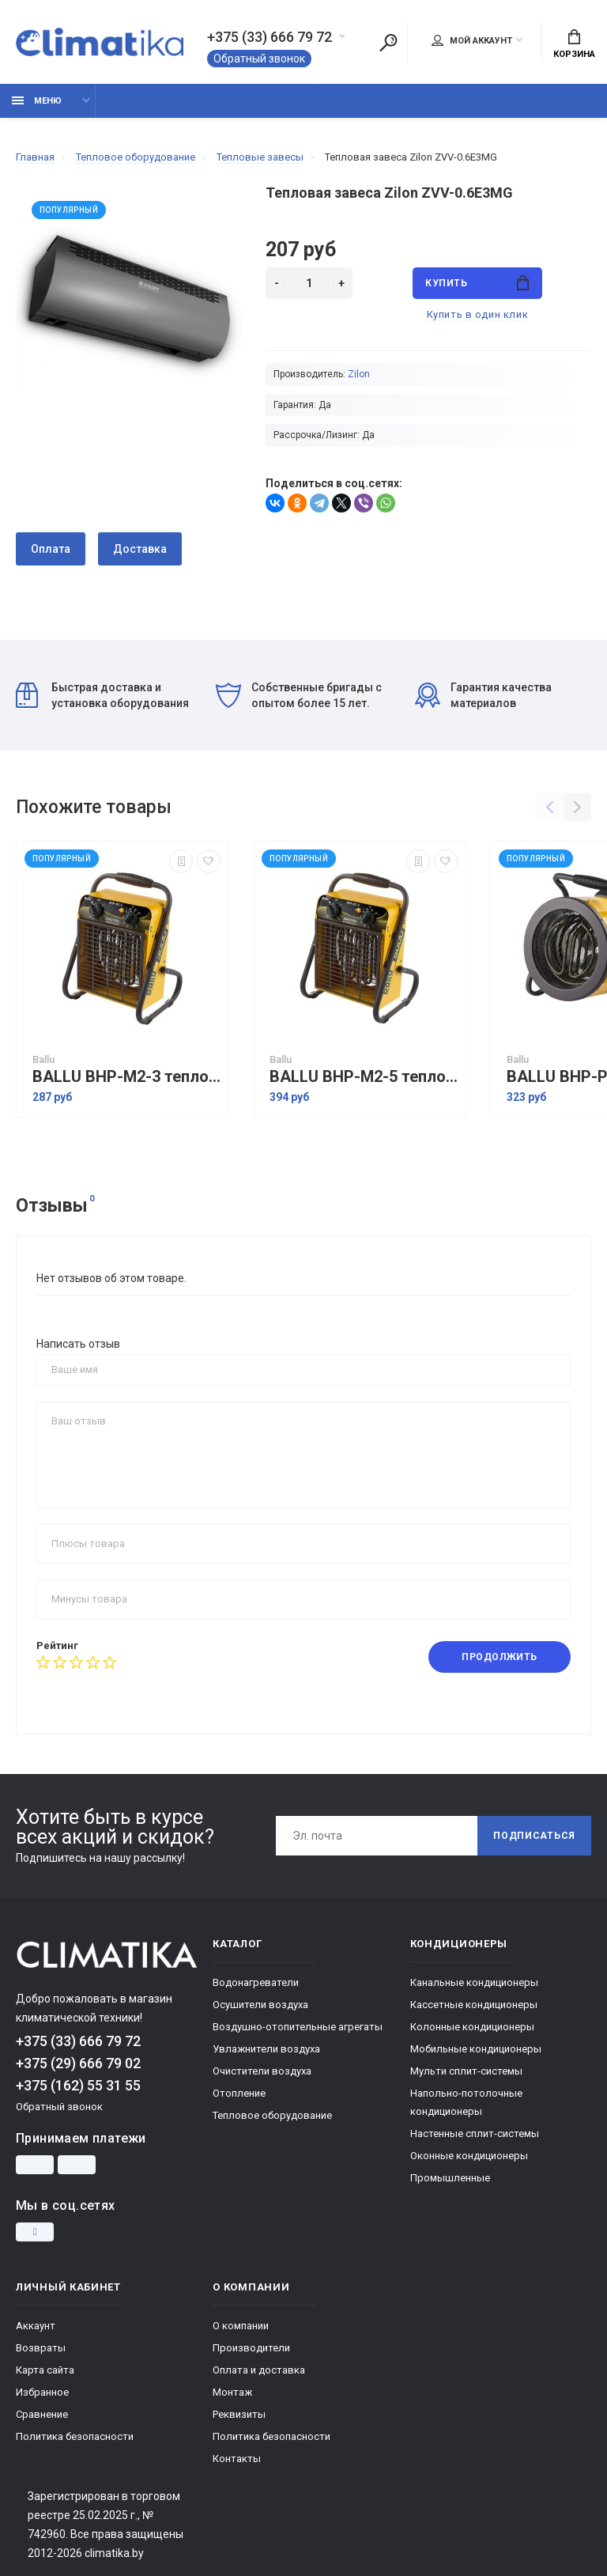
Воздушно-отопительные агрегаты (298, 2027)
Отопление (239, 2093)
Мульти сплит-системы (466, 2071)
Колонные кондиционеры (472, 2027)
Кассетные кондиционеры (473, 2004)
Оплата (50, 549)
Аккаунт (35, 2326)
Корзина (574, 44)
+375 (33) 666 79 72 (269, 37)
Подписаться (534, 1835)
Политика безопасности (75, 2436)
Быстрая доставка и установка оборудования (102, 695)
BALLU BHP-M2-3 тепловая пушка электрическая (126, 1077)
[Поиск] (388, 42)
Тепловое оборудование (272, 2115)
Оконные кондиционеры (469, 2156)
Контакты (237, 2458)
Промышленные (450, 2178)
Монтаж (232, 2392)
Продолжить (499, 1656)
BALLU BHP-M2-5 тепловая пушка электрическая (364, 1077)
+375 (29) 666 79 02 (78, 2063)
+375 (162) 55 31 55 (78, 2085)
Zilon (359, 374)
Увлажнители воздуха (266, 2049)
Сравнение (42, 2414)
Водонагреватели (256, 1982)
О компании (241, 2326)
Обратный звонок (259, 58)
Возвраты (41, 2348)
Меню (37, 101)
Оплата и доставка (259, 2370)
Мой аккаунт (472, 40)
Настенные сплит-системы (474, 2133)
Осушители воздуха (260, 2004)
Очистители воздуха (262, 2071)
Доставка (140, 549)
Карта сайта (45, 2370)
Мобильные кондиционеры (475, 2049)
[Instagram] (35, 2231)
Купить (477, 282)
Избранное (42, 2392)
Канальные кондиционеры (474, 1982)
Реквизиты (239, 2414)
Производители (251, 2348)
